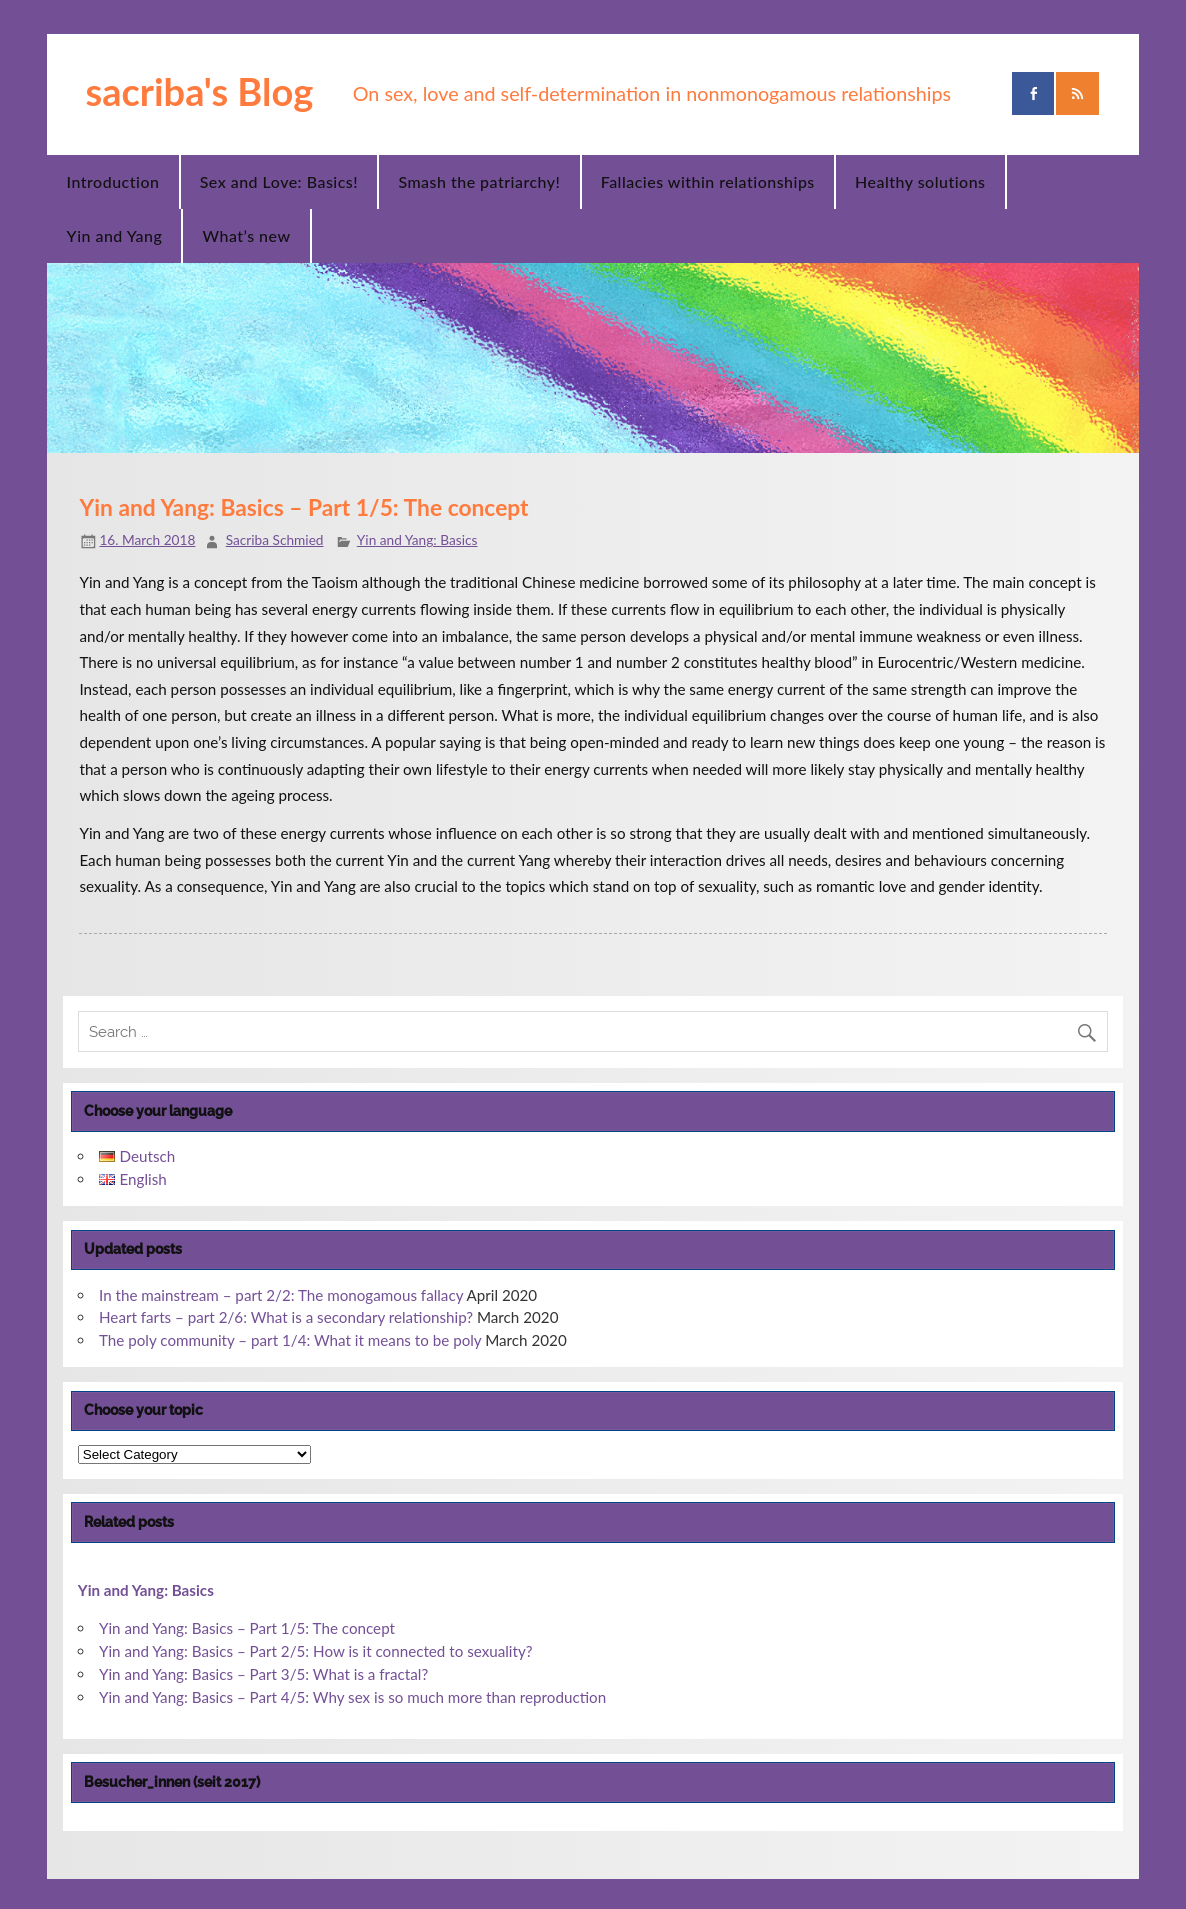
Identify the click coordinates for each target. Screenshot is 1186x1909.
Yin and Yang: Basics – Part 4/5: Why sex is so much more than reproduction (352, 1697)
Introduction (113, 181)
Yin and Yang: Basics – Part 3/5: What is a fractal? (263, 1674)
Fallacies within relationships (708, 181)
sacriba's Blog (199, 91)
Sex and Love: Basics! (279, 181)
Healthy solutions (920, 181)
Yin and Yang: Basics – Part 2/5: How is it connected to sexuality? (316, 1651)
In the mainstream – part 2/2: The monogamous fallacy (281, 1295)
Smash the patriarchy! (479, 181)
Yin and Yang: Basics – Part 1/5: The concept (247, 1628)
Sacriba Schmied (275, 539)
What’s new (247, 235)
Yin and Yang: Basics (417, 539)
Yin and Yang (115, 235)
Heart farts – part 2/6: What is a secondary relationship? (286, 1317)
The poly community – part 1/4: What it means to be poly (290, 1340)
